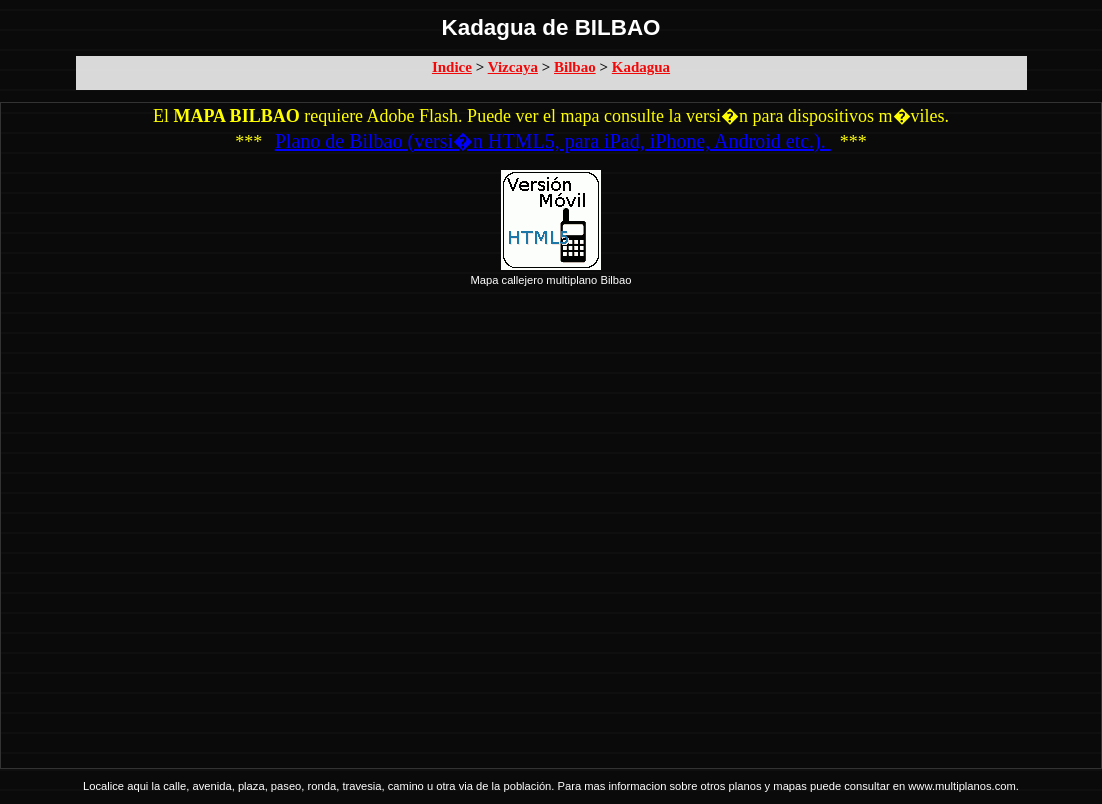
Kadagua (641, 67)
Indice (452, 67)
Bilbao (575, 67)
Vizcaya (513, 67)
